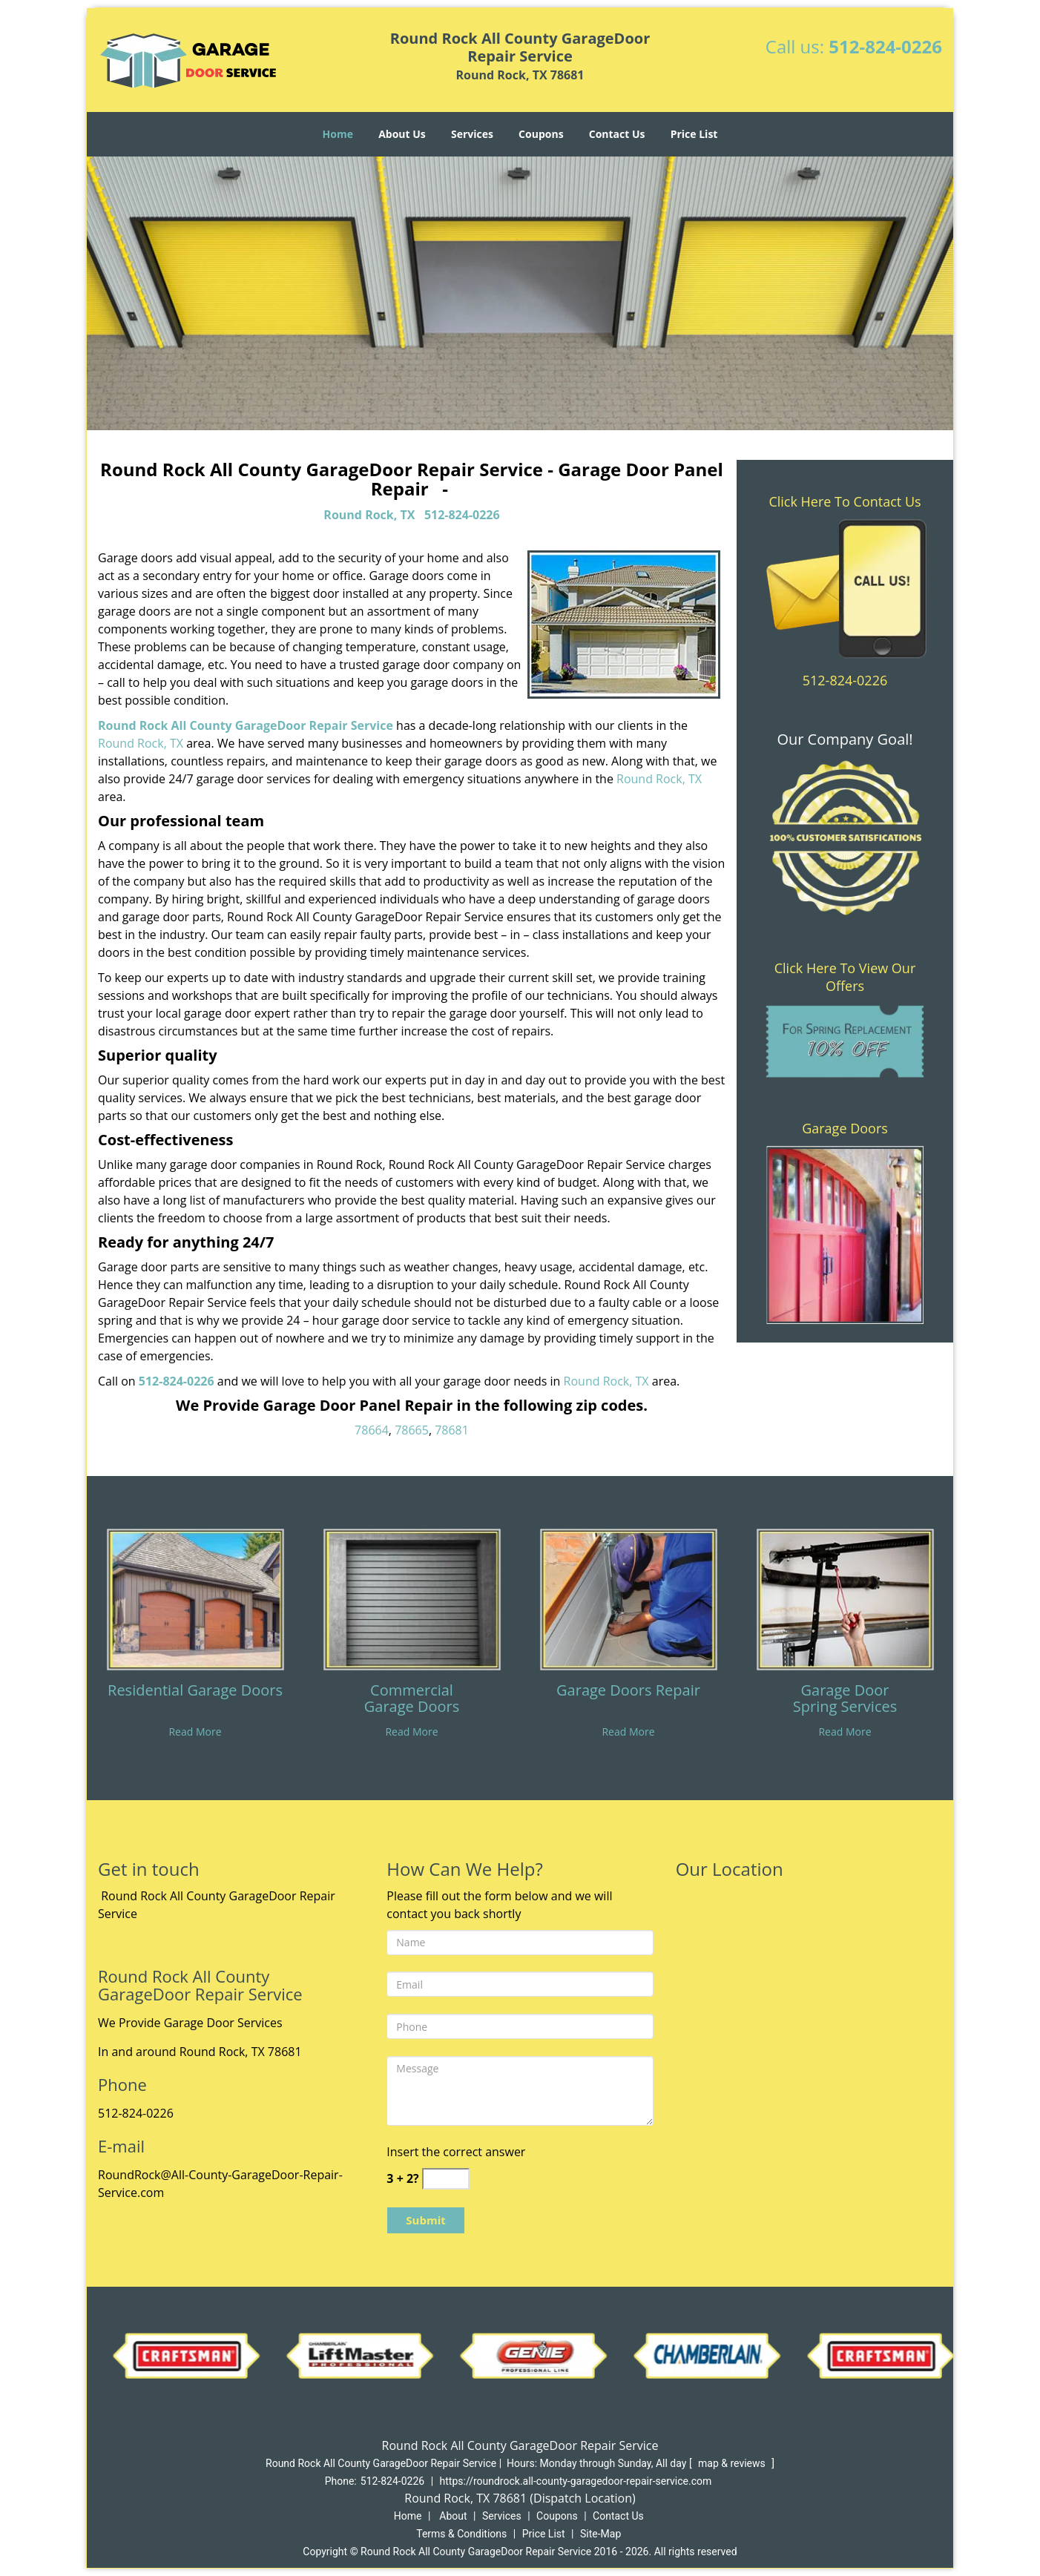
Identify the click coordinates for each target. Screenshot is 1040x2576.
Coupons (541, 134)
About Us (402, 134)
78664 (372, 1430)
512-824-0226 (885, 46)
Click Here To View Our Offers (845, 977)
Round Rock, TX (369, 515)
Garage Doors (845, 1128)
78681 (452, 1430)
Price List (694, 134)
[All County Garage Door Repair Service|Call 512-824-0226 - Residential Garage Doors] (195, 1699)
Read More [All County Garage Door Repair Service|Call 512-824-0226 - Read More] (194, 1732)
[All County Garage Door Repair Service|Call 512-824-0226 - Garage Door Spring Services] (845, 1699)
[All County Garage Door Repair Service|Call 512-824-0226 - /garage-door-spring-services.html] (845, 1598)
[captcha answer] (446, 2179)
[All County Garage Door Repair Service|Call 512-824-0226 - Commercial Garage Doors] (411, 1699)
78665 (412, 1430)
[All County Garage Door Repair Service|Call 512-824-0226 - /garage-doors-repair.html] (628, 1598)
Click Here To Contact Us (845, 501)
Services (472, 134)
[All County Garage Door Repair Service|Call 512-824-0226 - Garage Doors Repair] (628, 1699)
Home (338, 134)
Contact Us (617, 134)
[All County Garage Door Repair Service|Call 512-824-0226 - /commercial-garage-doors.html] (411, 1598)
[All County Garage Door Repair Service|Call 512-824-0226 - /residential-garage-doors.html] (195, 1598)
